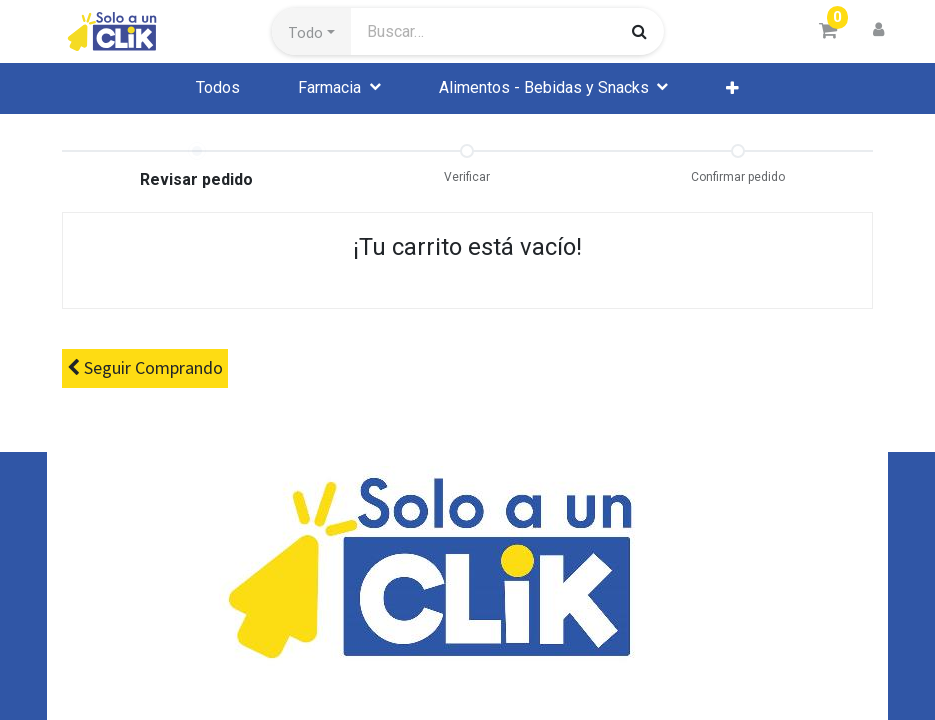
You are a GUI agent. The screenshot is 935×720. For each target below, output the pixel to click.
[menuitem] (218, 88)
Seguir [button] (145, 368)
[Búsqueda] (639, 31)
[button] (311, 32)
